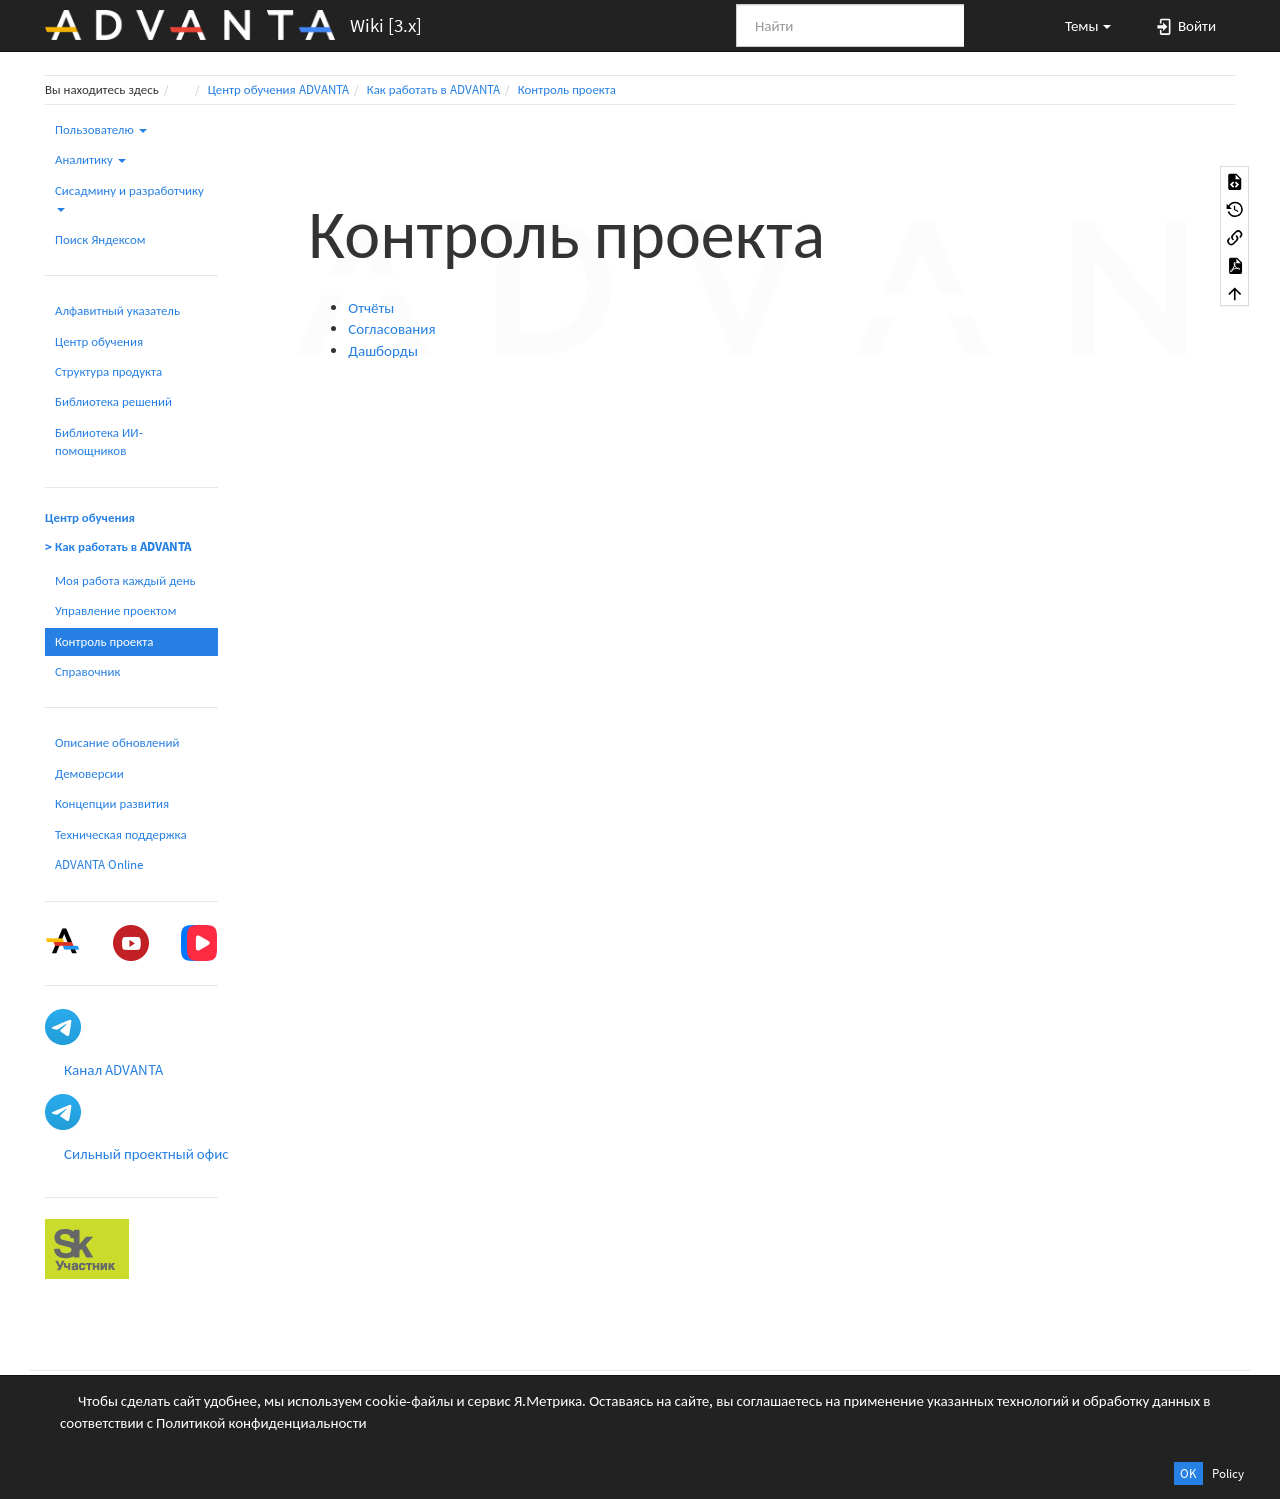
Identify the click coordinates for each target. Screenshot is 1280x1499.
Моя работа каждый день (125, 580)
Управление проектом (115, 610)
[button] (1079, 25)
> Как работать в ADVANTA (118, 546)
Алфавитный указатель (117, 310)
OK (1188, 1473)
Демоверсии (89, 773)
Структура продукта (108, 371)
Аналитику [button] (90, 159)
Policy (1228, 1473)
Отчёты (371, 307)
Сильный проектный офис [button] (146, 1153)
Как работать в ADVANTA (433, 89)
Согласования (391, 328)
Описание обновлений (117, 742)
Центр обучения (99, 341)
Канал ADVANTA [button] (113, 1069)
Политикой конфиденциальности (261, 1422)
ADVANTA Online (99, 864)
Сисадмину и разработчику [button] (129, 197)
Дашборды (383, 350)
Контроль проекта (567, 89)
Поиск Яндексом (100, 239)
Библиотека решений (113, 401)
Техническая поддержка (121, 834)
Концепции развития (112, 803)
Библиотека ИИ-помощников (99, 441)
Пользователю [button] (101, 129)
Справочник (87, 671)
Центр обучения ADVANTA (278, 89)
